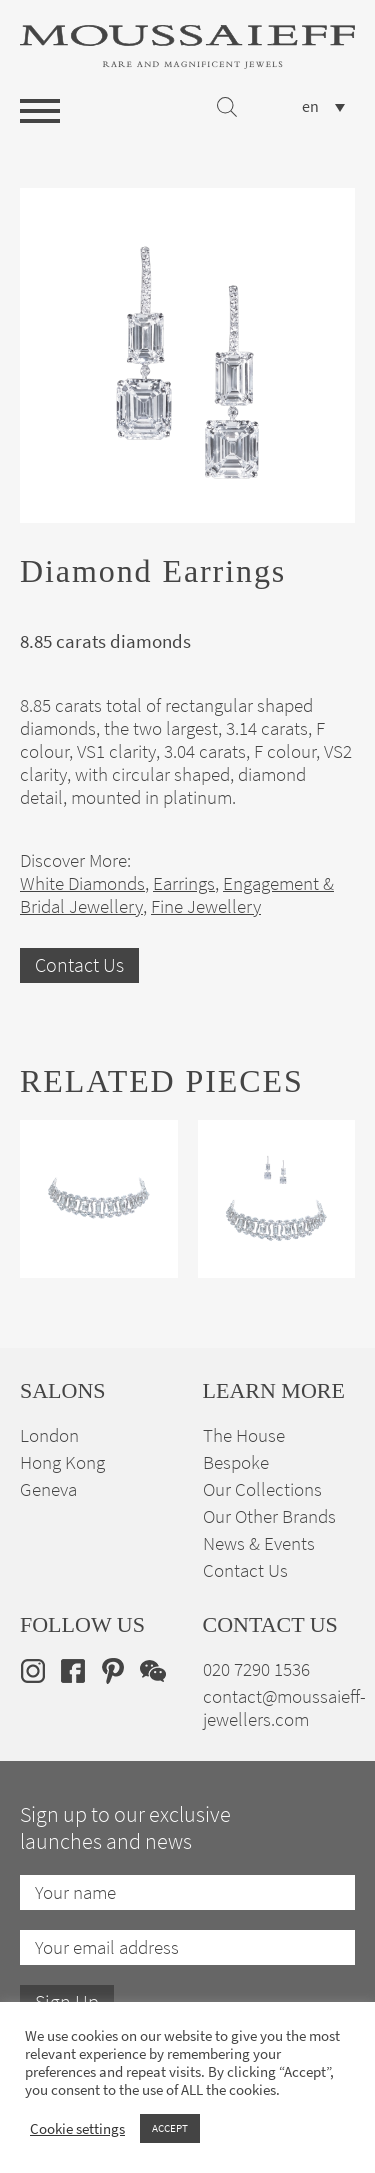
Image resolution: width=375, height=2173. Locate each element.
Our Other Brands (269, 1516)
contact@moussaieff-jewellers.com (284, 1708)
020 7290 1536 (256, 1669)
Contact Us (79, 965)
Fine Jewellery (206, 906)
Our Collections (262, 1489)
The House (244, 1435)
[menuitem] (323, 106)
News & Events (259, 1543)
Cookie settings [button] (77, 2129)
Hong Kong (62, 1462)
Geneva (48, 1489)
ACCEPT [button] (170, 2128)
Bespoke (236, 1462)
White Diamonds (82, 883)
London (49, 1435)
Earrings (184, 883)
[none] (323, 106)
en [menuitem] (310, 107)
